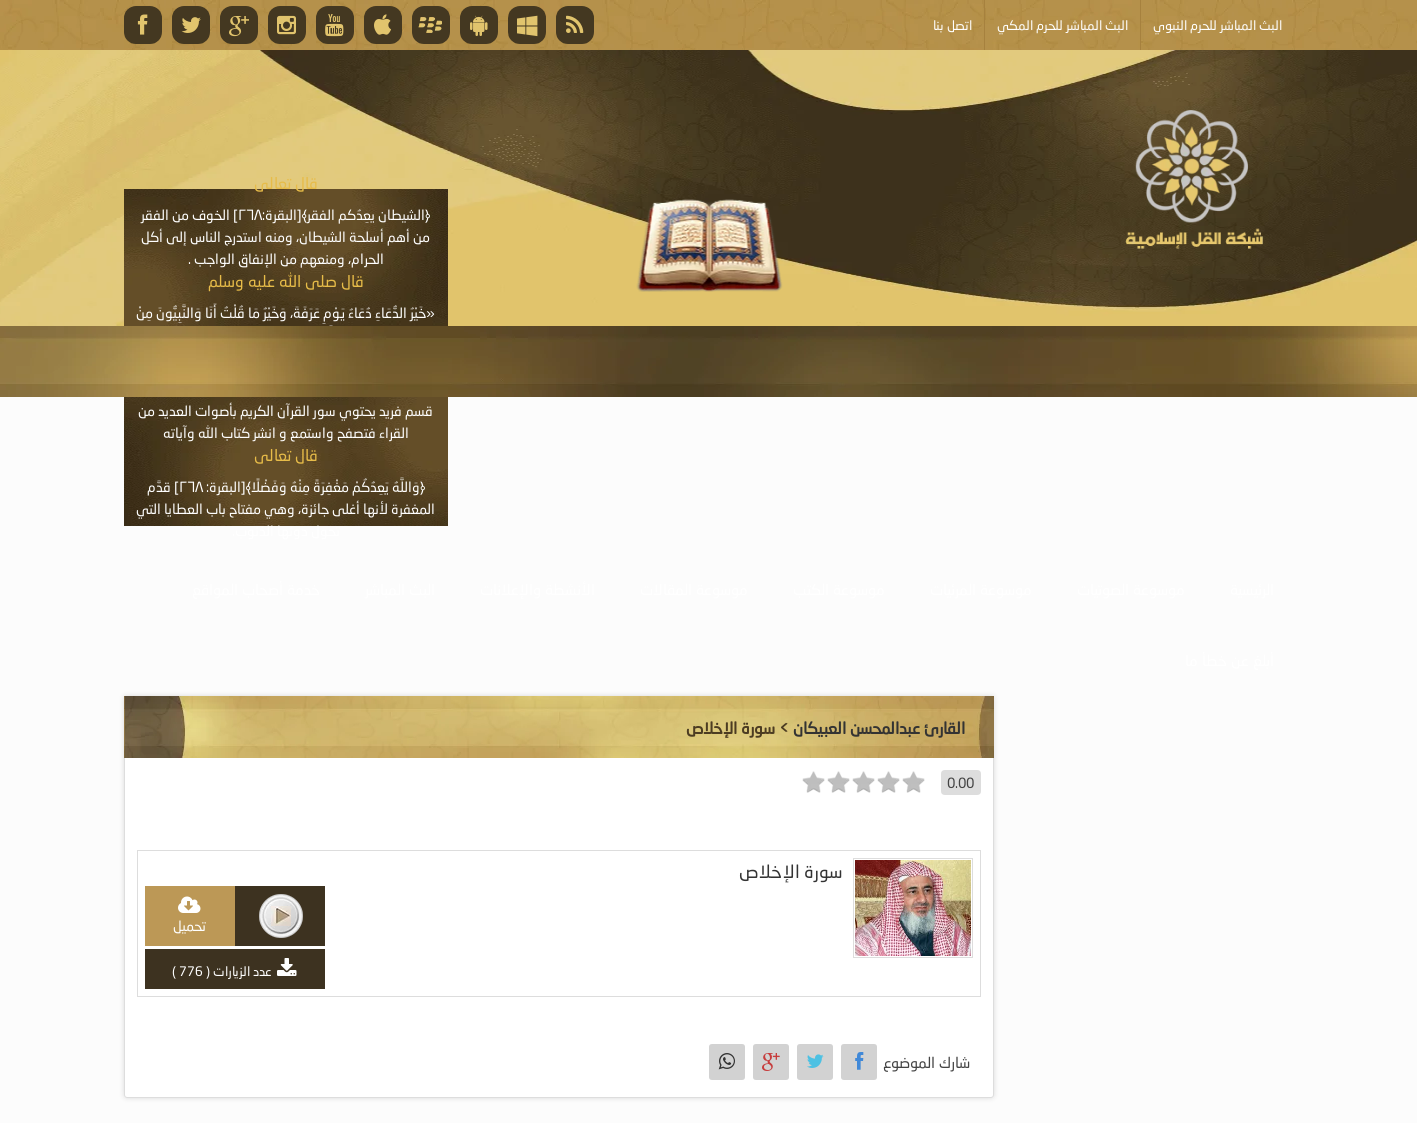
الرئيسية (1252, 589)
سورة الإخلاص (791, 871)
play (281, 916)
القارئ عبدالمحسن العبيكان (879, 727)
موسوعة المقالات (694, 589)
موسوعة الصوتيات (1131, 589)
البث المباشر (400, 589)
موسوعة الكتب (839, 589)
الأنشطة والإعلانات (537, 589)
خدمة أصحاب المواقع (256, 589)
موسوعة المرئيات (981, 589)
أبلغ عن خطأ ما (1229, 660)
